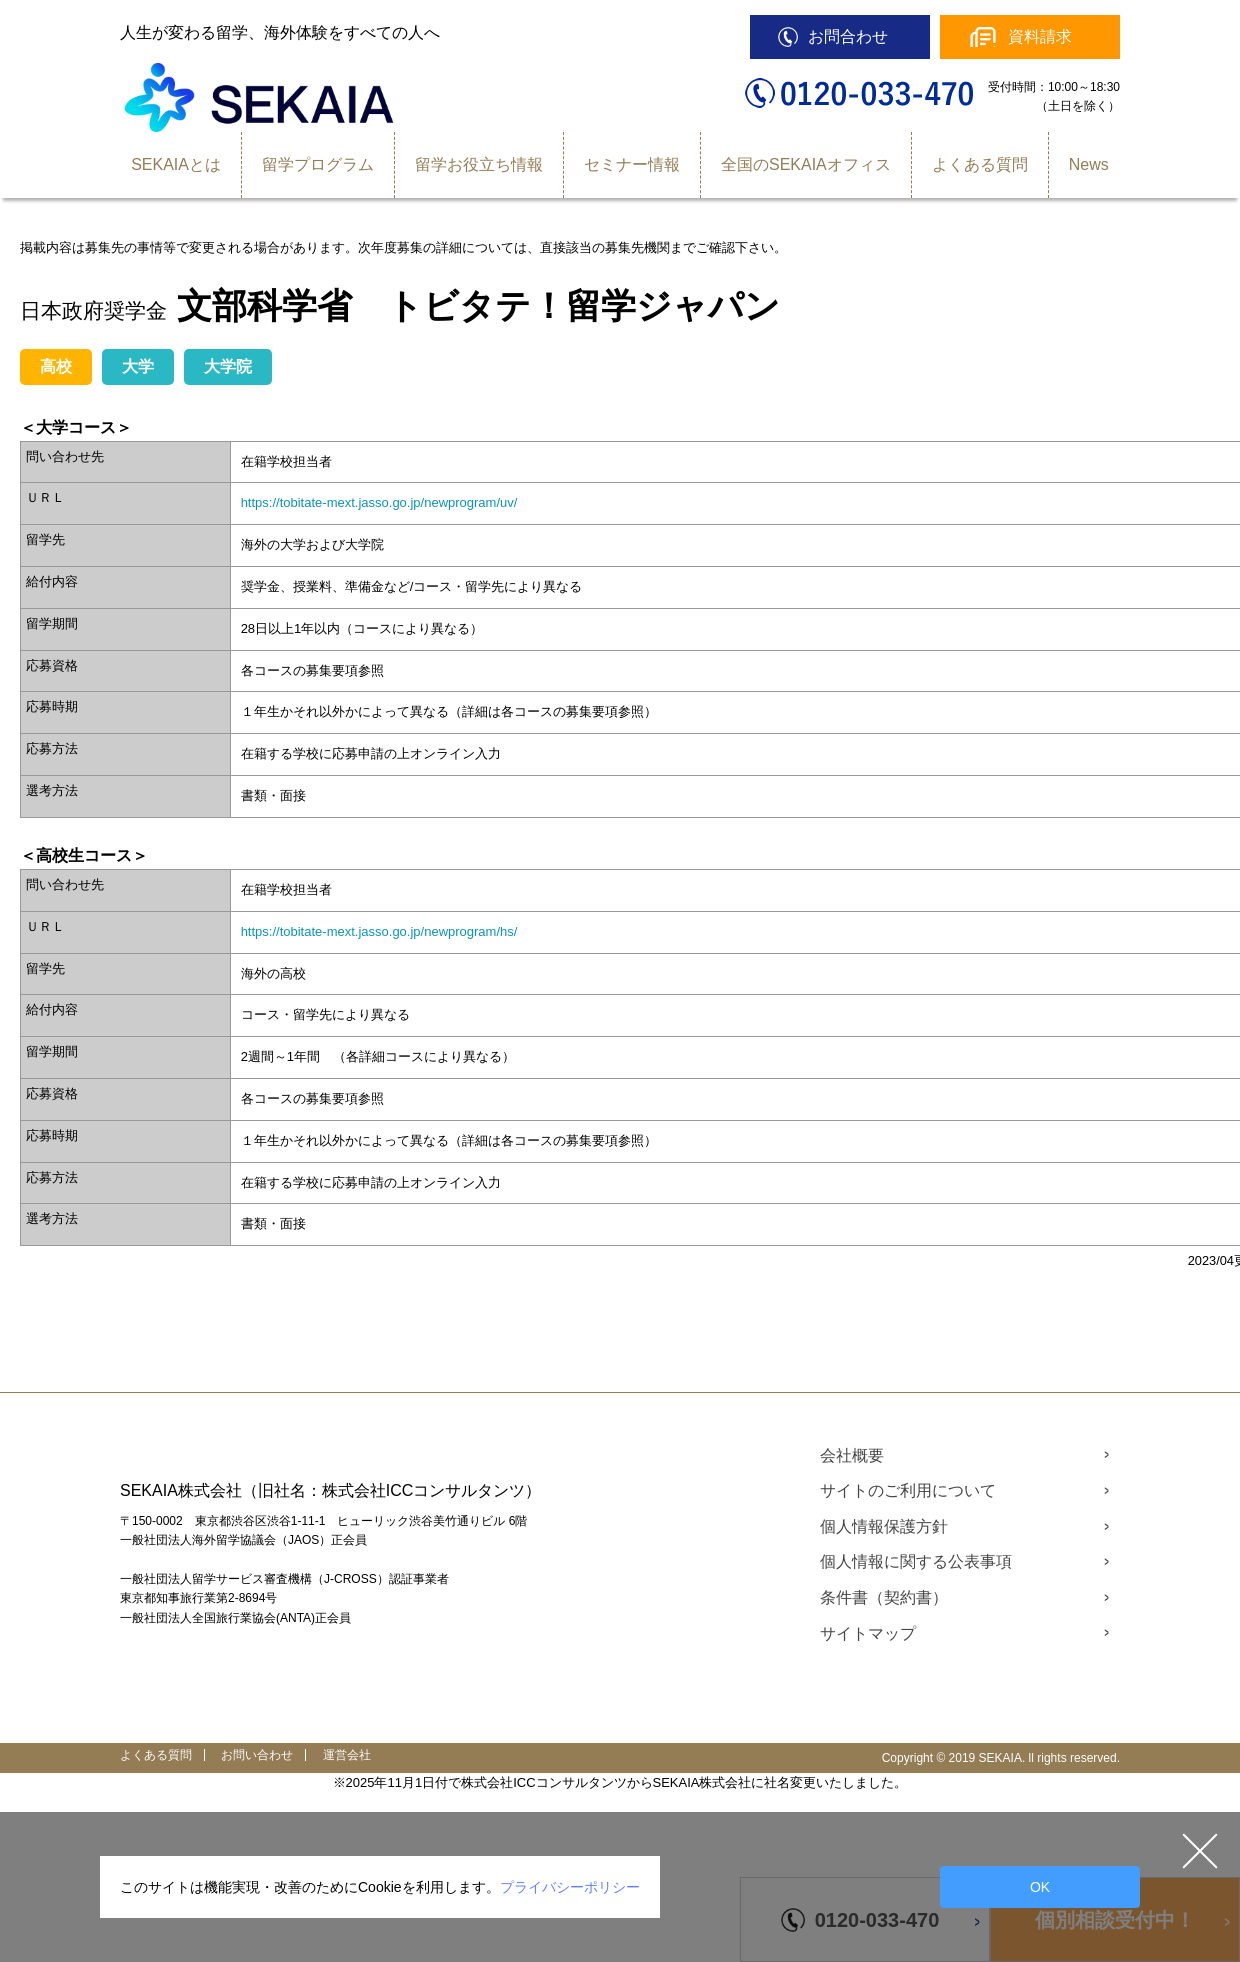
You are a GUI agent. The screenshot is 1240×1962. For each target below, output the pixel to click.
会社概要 (852, 1455)
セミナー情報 (632, 164)
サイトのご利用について (908, 1490)
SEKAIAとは (176, 164)
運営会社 (347, 1755)
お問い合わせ (257, 1755)
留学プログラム (318, 164)
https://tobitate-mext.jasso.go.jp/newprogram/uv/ (379, 502)
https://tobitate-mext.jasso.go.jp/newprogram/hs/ (379, 931)
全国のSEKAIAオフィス (806, 164)
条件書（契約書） (884, 1597)
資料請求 (1040, 36)
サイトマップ (868, 1633)
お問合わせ (848, 36)
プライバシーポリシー (570, 1887)
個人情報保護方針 (884, 1526)
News (1089, 164)
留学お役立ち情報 (479, 164)
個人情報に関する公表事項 (916, 1561)
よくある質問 (980, 164)
